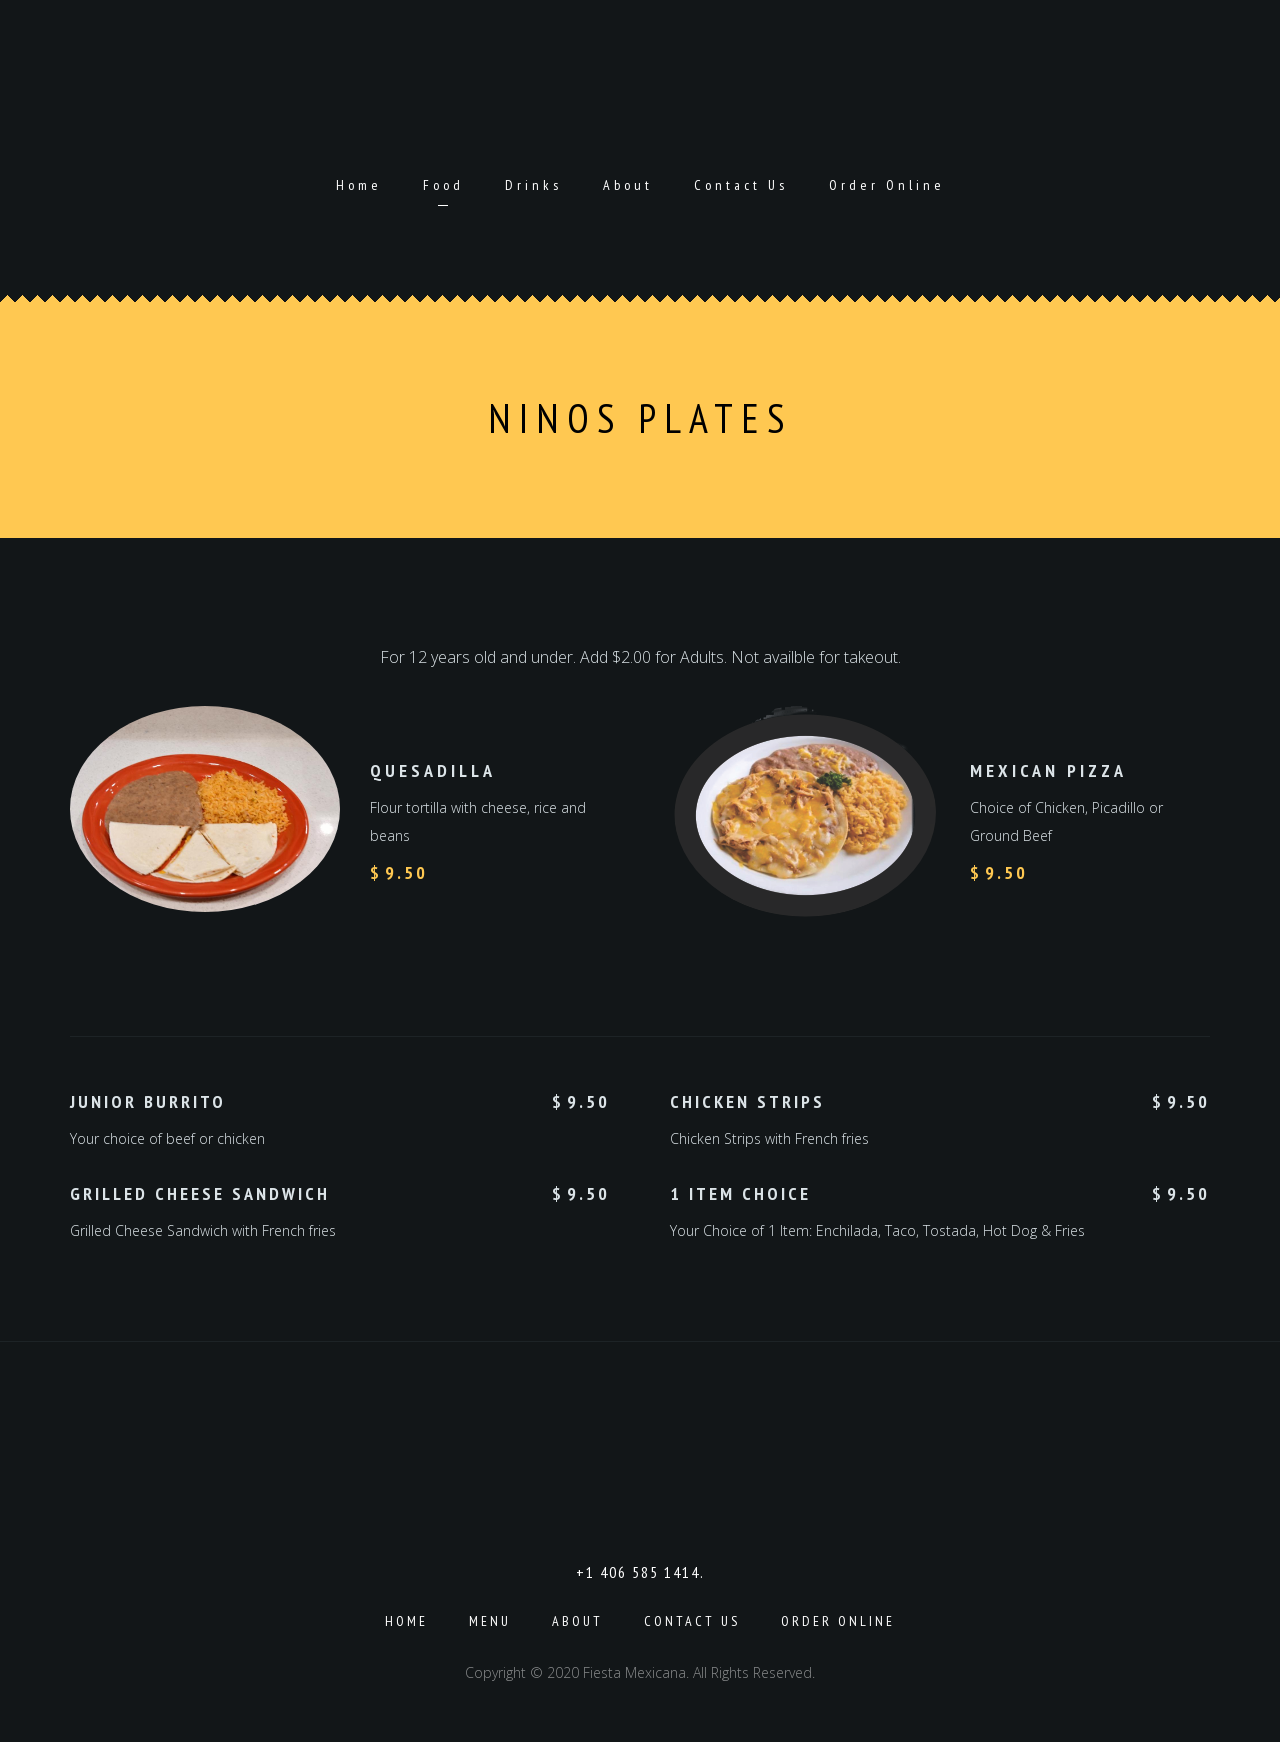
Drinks (533, 185)
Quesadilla (433, 770)
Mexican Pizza (1048, 770)
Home (359, 185)
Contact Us (741, 185)
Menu (490, 1621)
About (628, 185)
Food (443, 185)
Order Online (887, 185)
